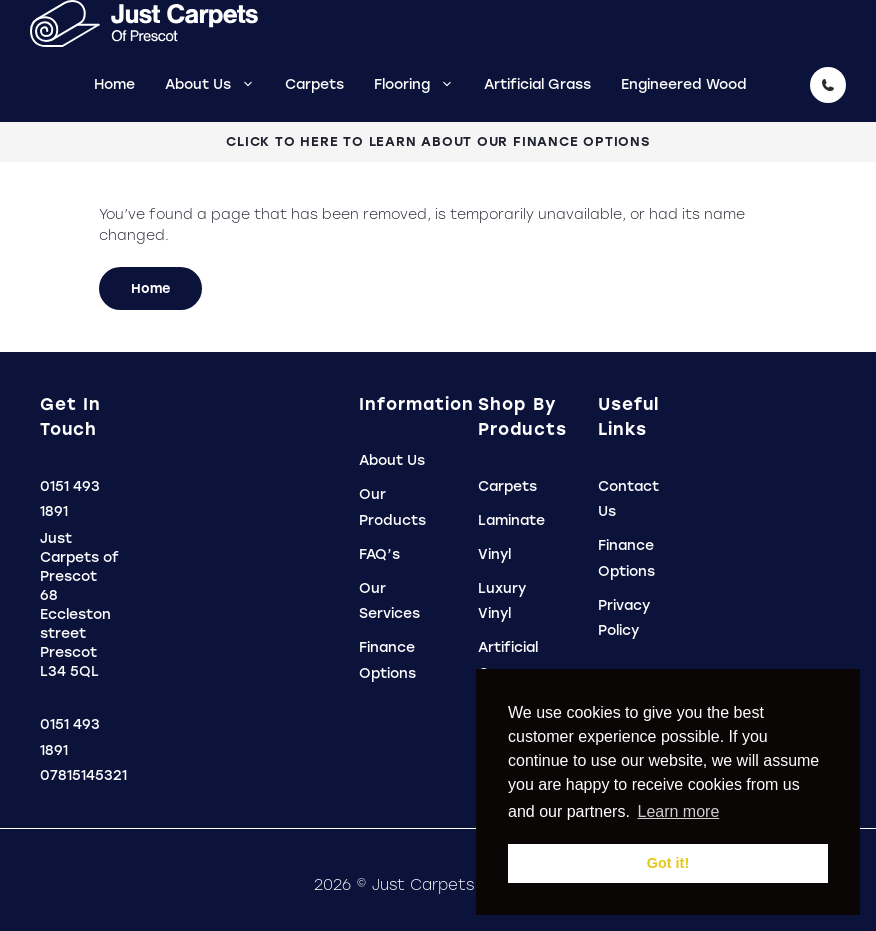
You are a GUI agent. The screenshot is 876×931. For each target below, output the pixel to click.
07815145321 (83, 775)
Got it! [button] (668, 863)
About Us (217, 84)
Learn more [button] (678, 811)
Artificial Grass (537, 84)
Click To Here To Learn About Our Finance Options (437, 141)
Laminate (511, 520)
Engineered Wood (684, 84)
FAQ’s (379, 554)
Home (114, 84)
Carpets (314, 84)
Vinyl (494, 554)
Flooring (421, 84)
